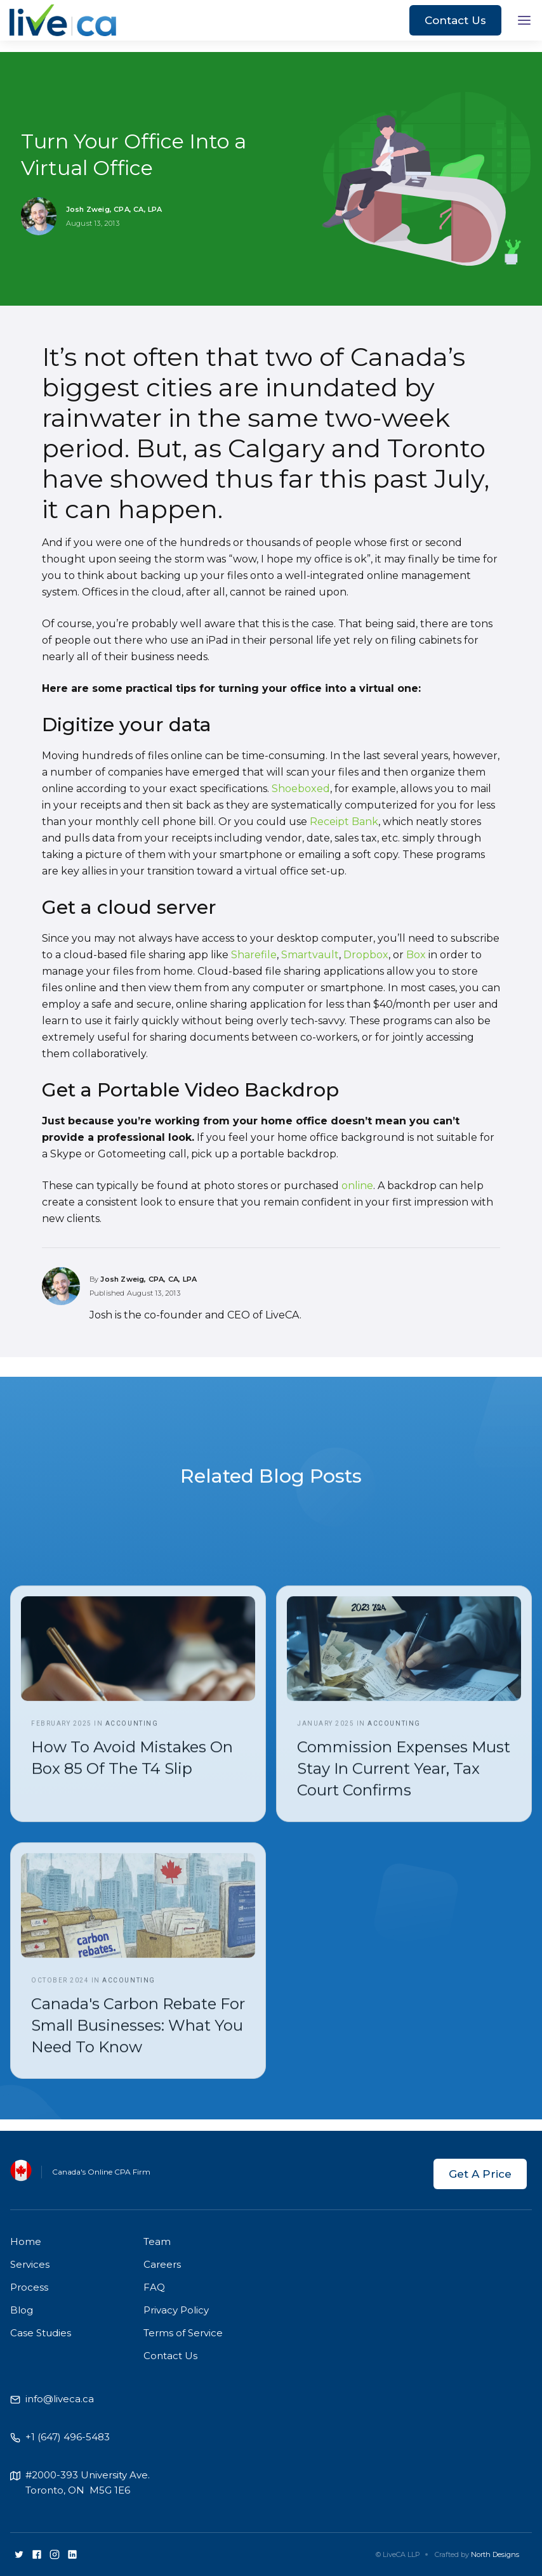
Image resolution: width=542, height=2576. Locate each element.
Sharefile (254, 955)
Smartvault (310, 955)
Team (157, 2241)
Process (29, 2287)
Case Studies (40, 2333)
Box (416, 955)
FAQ (154, 2287)
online (357, 1186)
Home (25, 2241)
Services (30, 2264)
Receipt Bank (344, 822)
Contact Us (455, 20)
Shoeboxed (301, 789)
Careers (162, 2264)
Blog (21, 2310)
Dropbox (365, 955)
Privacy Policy (176, 2310)
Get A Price (480, 2174)
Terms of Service (183, 2333)
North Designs (495, 2554)
